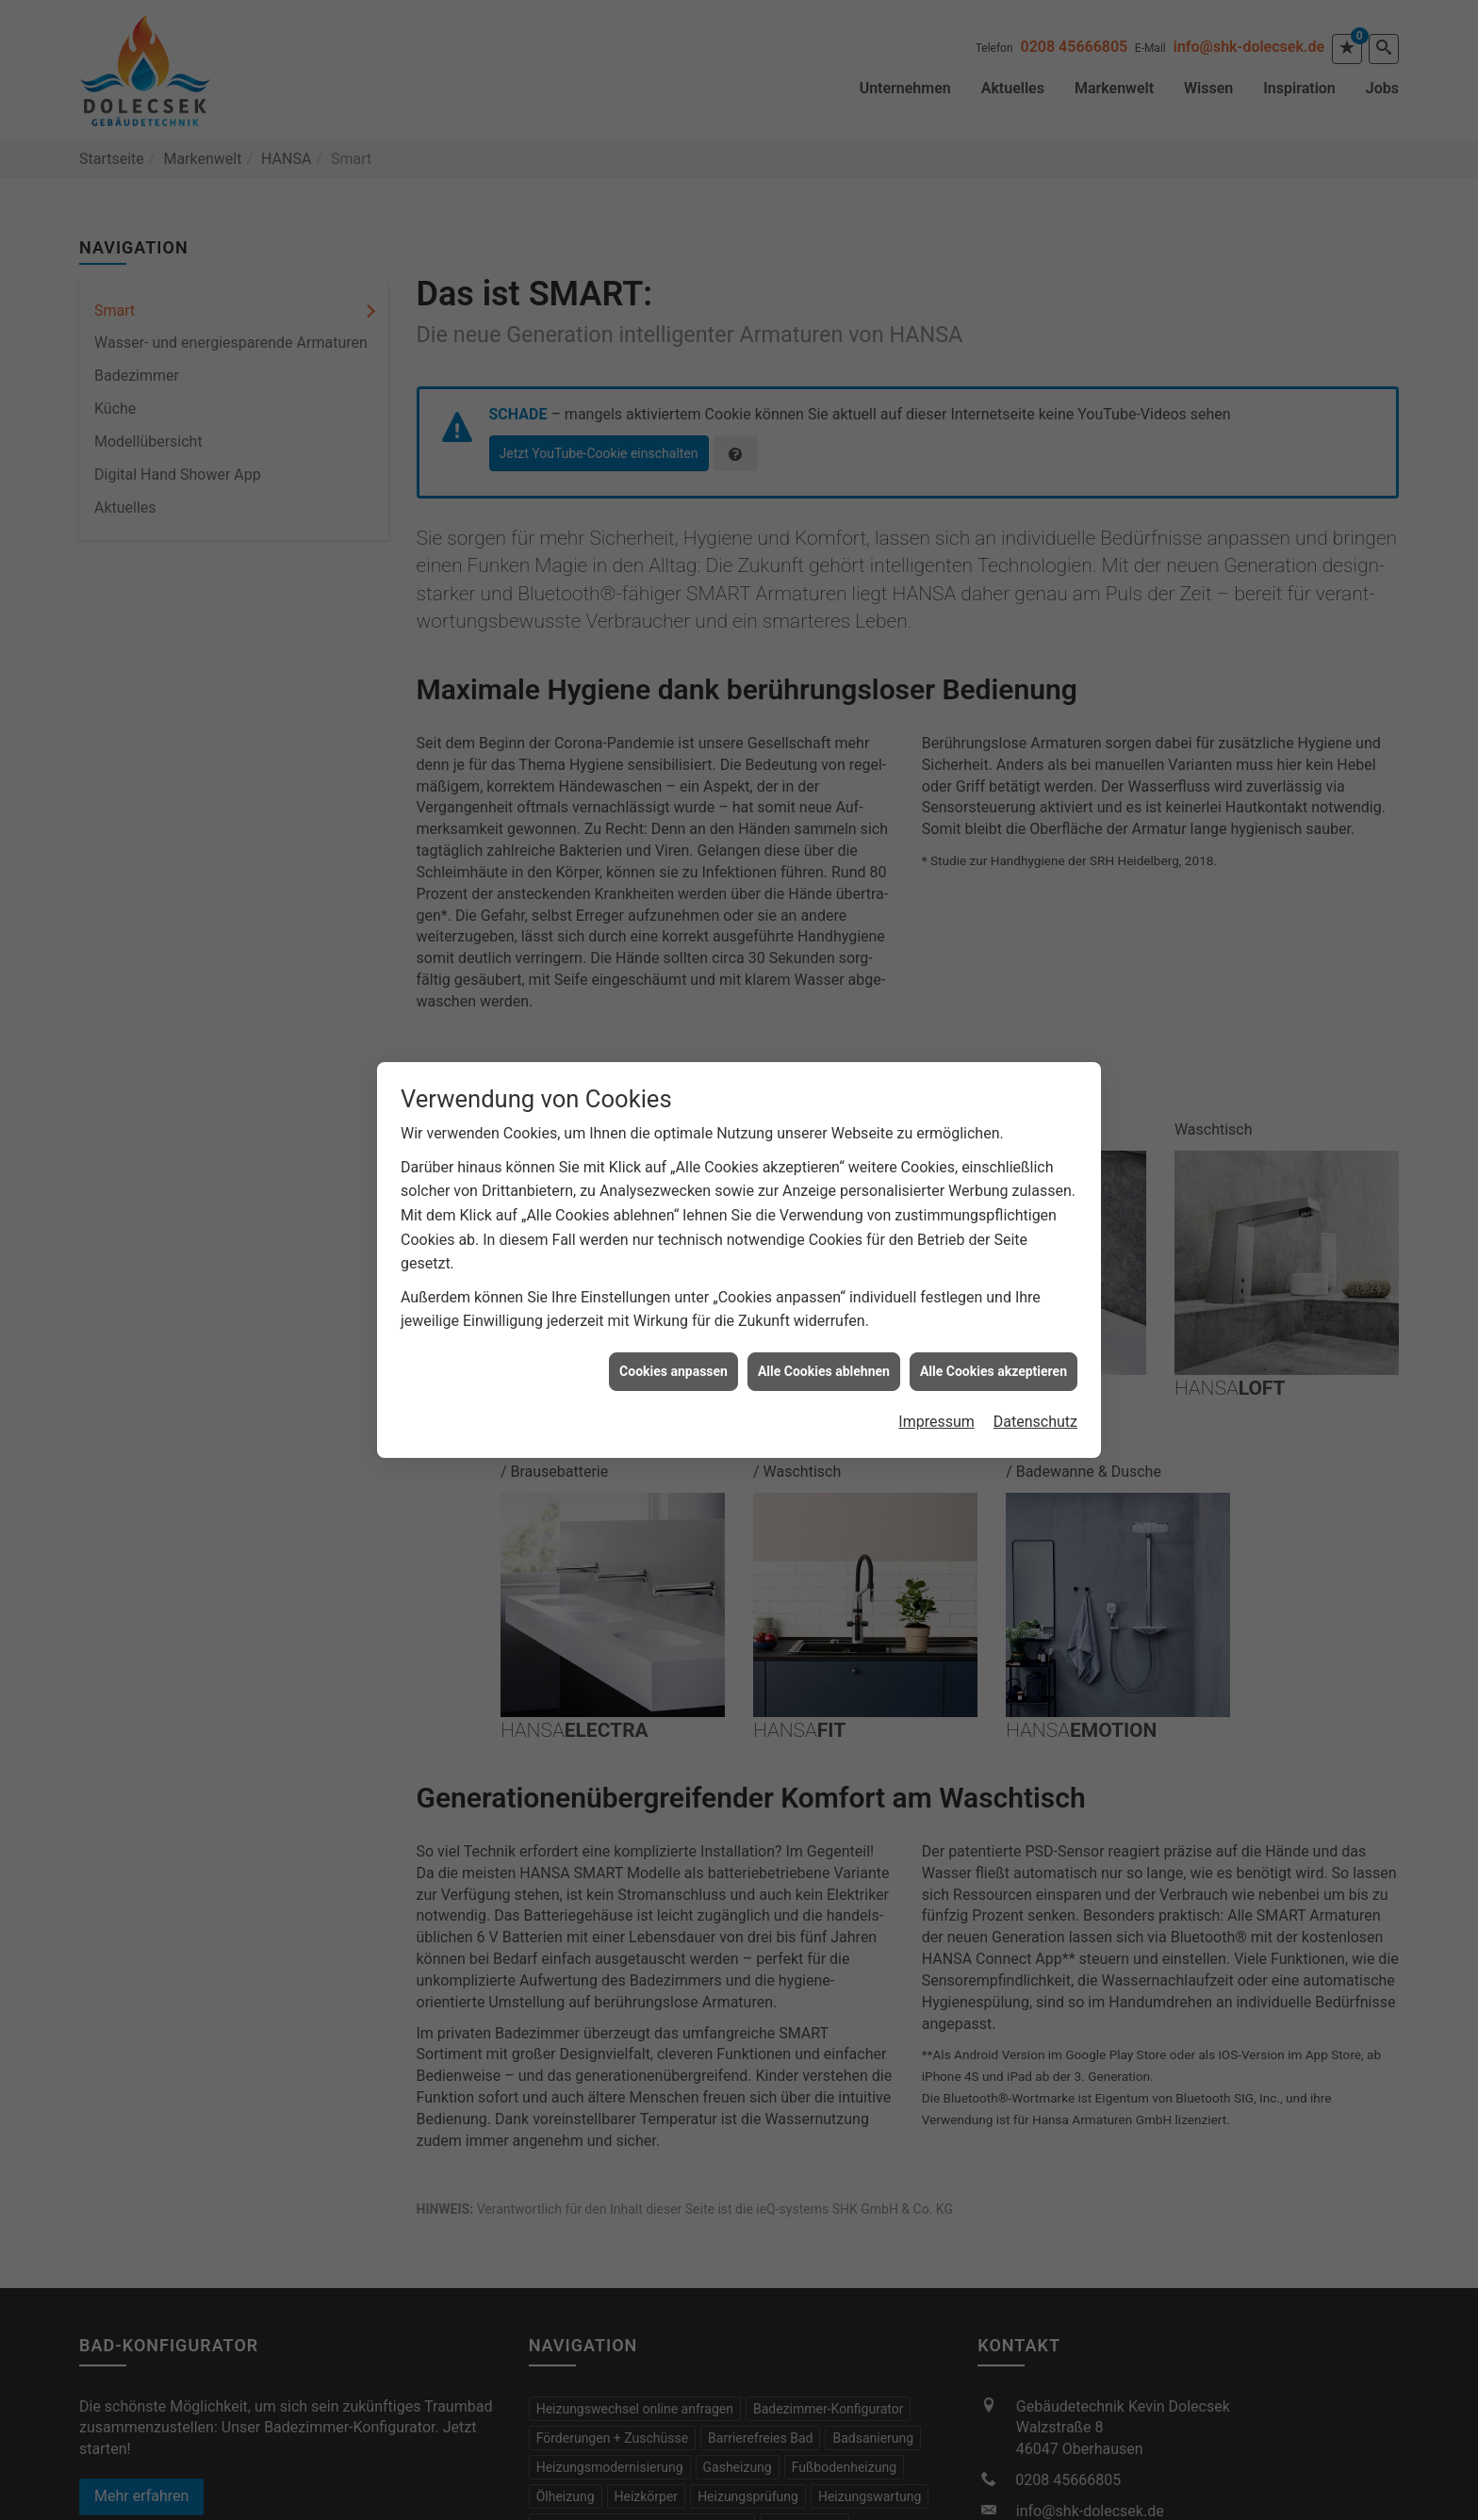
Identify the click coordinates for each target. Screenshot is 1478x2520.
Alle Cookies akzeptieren (993, 1346)
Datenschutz (1035, 1397)
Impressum (936, 1397)
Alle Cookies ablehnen (824, 1346)
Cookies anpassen (673, 1346)
